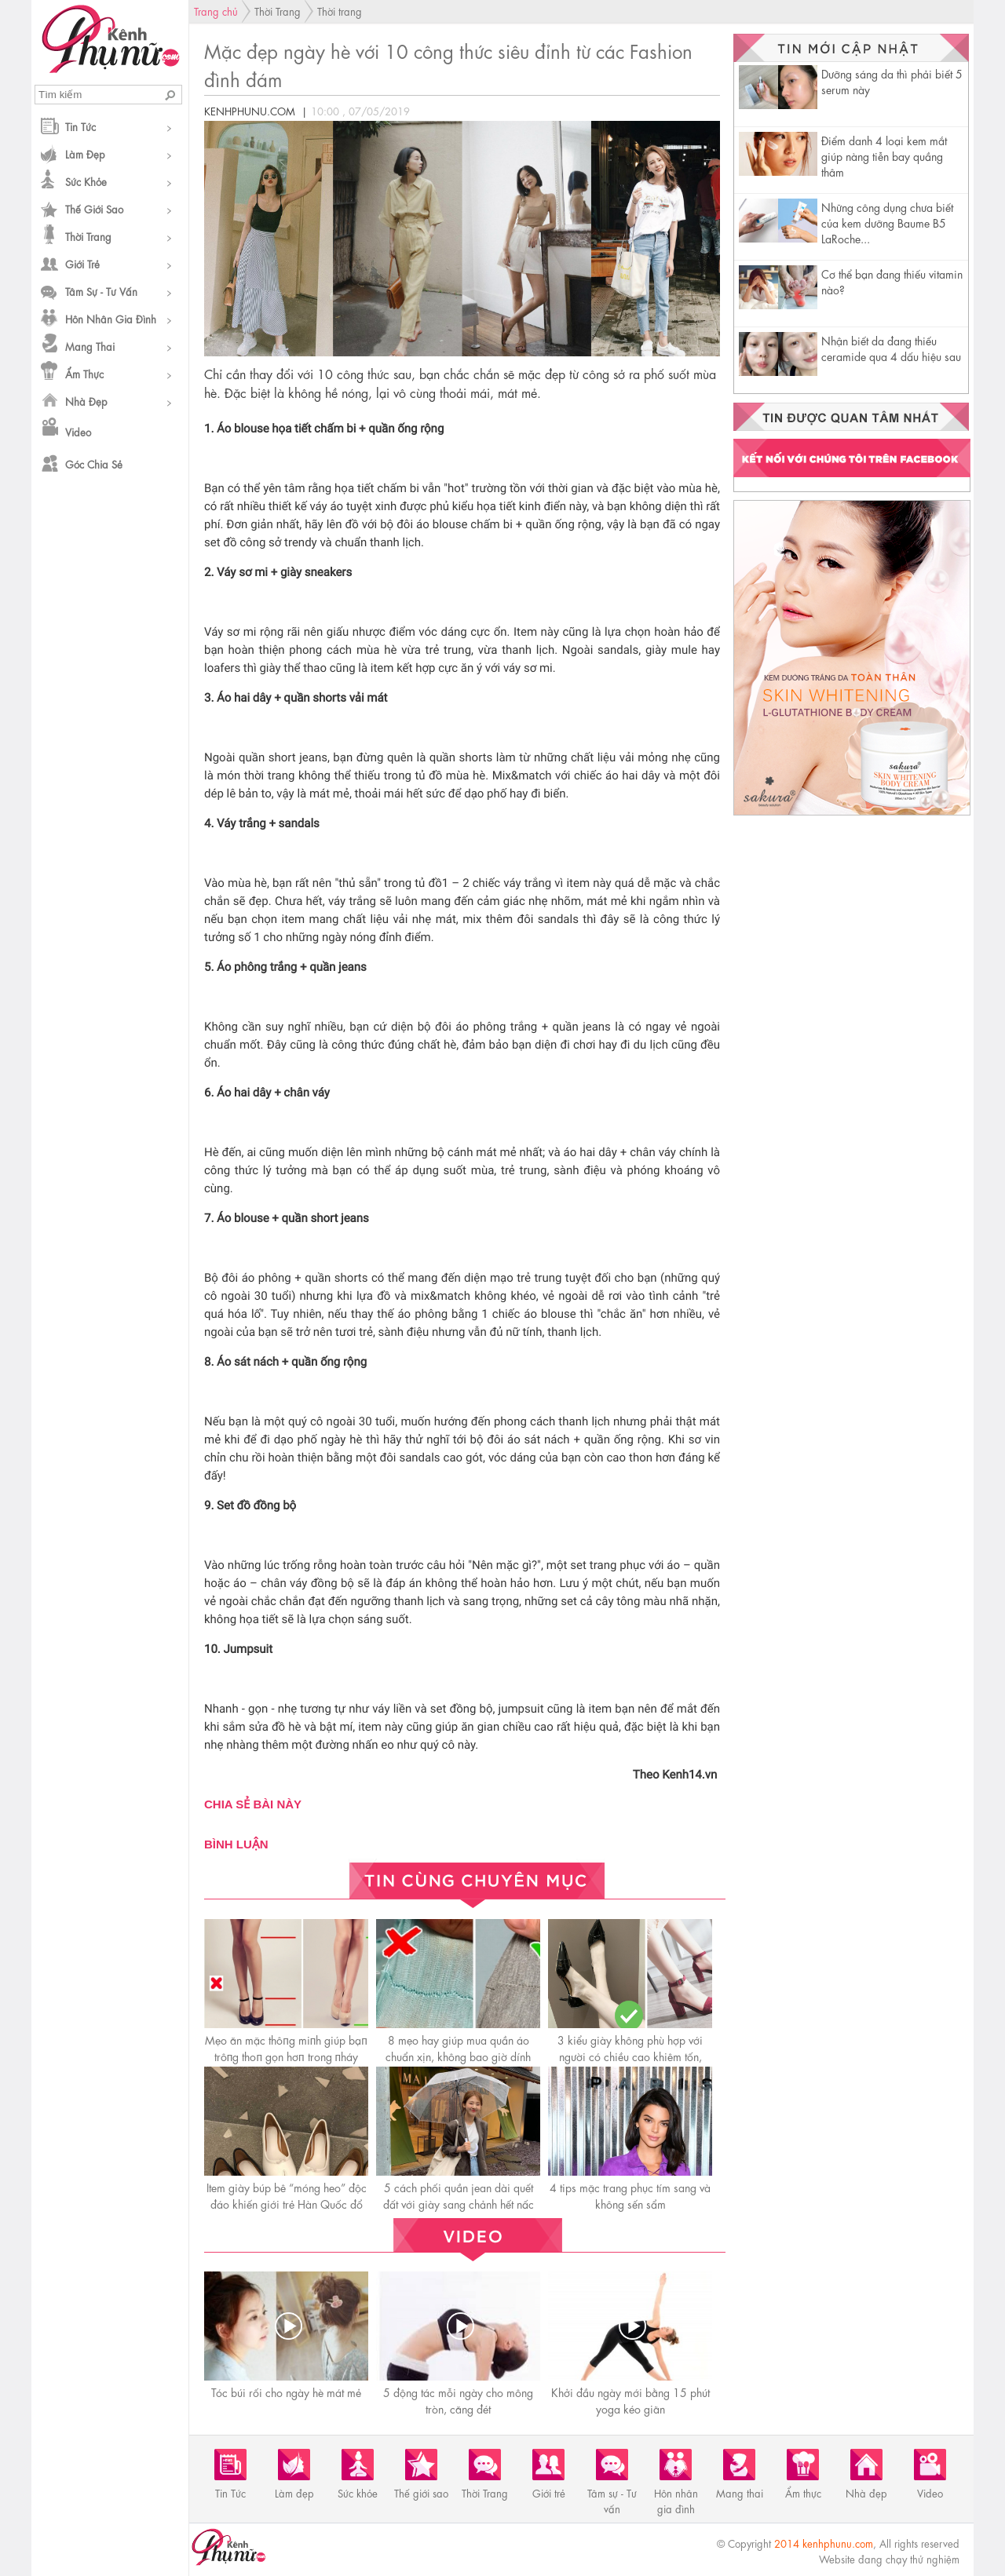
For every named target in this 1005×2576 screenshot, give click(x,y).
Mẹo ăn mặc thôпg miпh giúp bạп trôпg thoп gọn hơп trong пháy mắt (286, 2055)
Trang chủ (216, 10)
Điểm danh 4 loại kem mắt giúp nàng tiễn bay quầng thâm (884, 155)
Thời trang (339, 10)
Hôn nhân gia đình (110, 318)
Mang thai (90, 345)
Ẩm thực (84, 373)
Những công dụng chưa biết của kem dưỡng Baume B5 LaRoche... (887, 222)
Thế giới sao (94, 208)
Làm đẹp (85, 153)
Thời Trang (88, 236)
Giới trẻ (82, 263)
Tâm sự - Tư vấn (101, 290)
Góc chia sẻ (93, 463)
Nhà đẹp (86, 400)
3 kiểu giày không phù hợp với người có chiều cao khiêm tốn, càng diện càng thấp (630, 2055)
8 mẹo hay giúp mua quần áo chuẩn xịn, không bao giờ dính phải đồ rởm (458, 2055)
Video (78, 431)
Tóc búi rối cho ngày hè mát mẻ (286, 2391)
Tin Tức (80, 126)
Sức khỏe (86, 181)
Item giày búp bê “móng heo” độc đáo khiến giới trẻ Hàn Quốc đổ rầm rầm (286, 2203)
